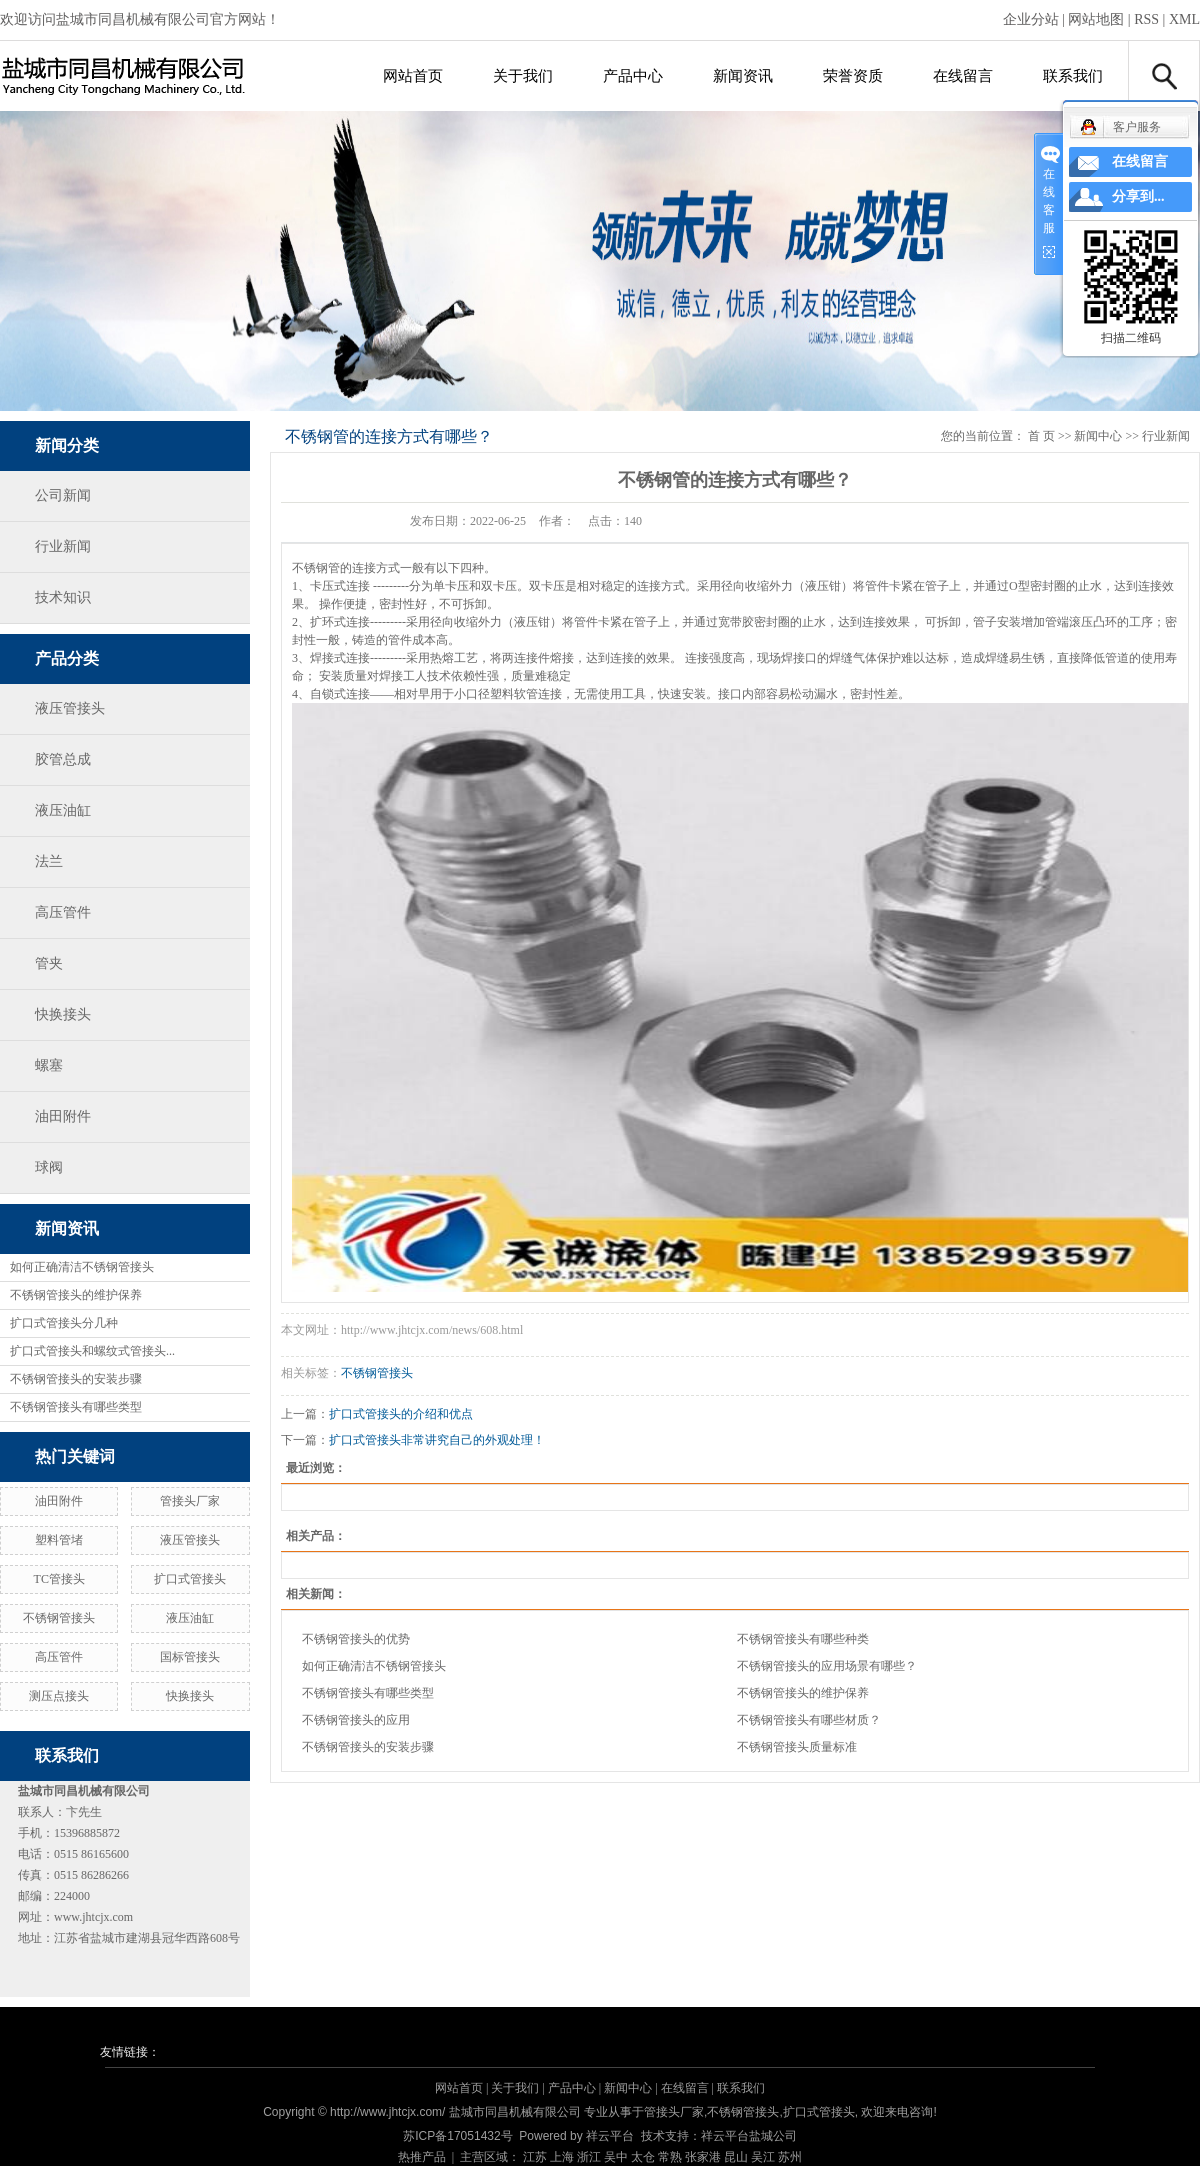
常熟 (670, 2157)
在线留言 (963, 76)
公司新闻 (63, 495)
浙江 (589, 2157)
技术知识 (63, 597)
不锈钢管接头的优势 (356, 1639)
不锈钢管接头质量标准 (797, 1747)
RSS (1146, 19)
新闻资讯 (743, 76)
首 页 (1041, 436)
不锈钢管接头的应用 (356, 1720)
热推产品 (422, 2157)
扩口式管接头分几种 (64, 1323)
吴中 (616, 2157)
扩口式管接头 (190, 1579)
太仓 (643, 2157)
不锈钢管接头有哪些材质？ (809, 1720)
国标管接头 (190, 1657)
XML (1184, 19)
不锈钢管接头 (59, 1618)
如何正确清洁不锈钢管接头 (82, 1267)
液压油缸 (63, 810)
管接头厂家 (190, 1501)
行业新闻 (63, 546)
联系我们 (1073, 76)
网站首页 (413, 76)
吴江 (763, 2157)
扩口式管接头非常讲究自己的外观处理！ (437, 1440)
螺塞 (49, 1065)
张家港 (703, 2157)
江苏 (535, 2157)
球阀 (49, 1167)
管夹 (49, 963)
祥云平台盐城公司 (749, 2136)
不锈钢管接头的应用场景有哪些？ (827, 1666)
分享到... (1138, 196)
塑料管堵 (59, 1540)
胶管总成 (63, 759)
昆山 (736, 2157)
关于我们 (523, 76)
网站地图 (1096, 19)
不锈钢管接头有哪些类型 (76, 1407)
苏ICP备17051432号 (457, 2136)
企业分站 (1031, 19)
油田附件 (63, 1116)
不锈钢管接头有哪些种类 (803, 1639)
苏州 (790, 2157)
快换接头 (63, 1014)
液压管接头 (70, 708)
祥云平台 (610, 2136)
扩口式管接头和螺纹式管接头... (92, 1351)
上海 (562, 2157)
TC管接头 (59, 1579)
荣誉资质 (853, 76)
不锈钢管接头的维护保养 (76, 1295)
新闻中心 (1098, 436)
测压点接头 (59, 1696)
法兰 (49, 861)
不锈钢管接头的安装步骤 (76, 1379)
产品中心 (633, 76)
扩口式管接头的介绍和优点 (401, 1414)
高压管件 (63, 912)
